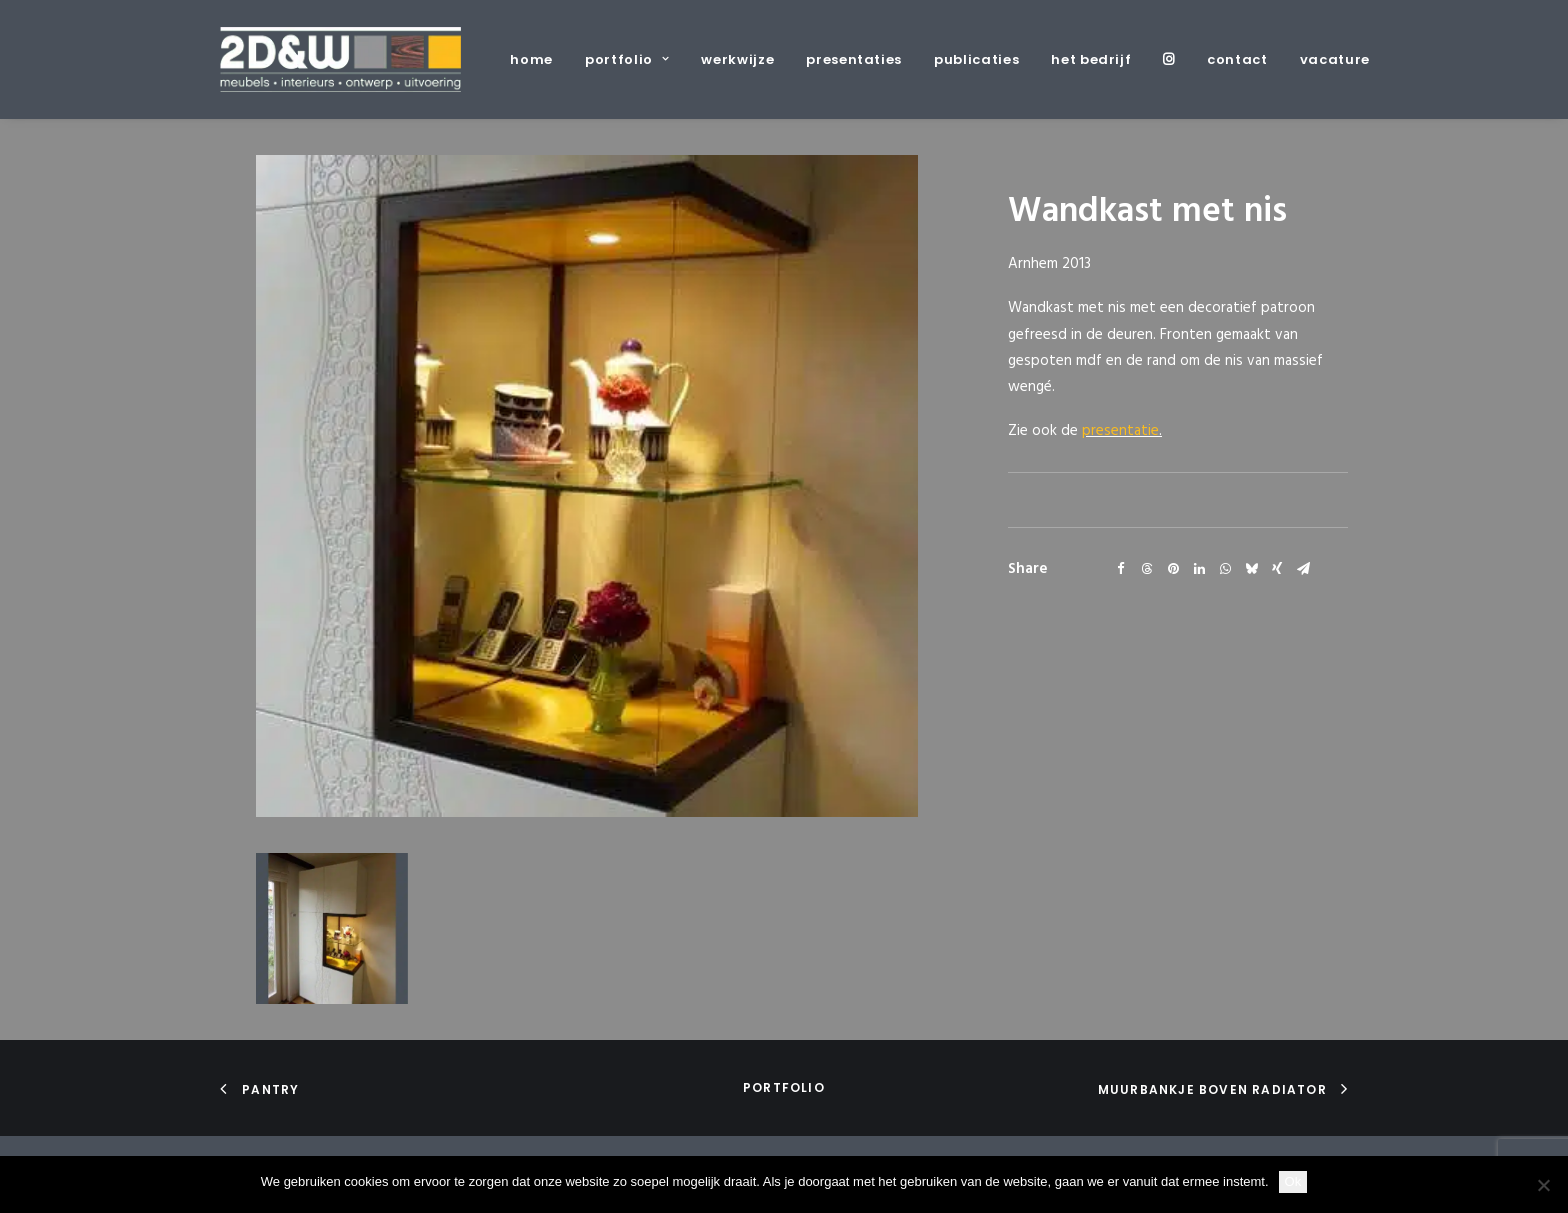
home (531, 59)
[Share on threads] (1147, 569)
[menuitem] (538, 59)
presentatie (1120, 431)
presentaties (854, 59)
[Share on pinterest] (1173, 569)
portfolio (627, 59)
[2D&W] (340, 59)
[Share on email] (1303, 569)
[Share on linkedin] (1199, 569)
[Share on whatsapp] (1225, 569)
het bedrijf (1091, 59)
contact (1237, 59)
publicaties (976, 59)
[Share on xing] (1277, 569)
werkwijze (737, 59)
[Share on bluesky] (1251, 569)
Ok (1293, 1181)
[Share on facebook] (1121, 569)
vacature (1335, 59)
